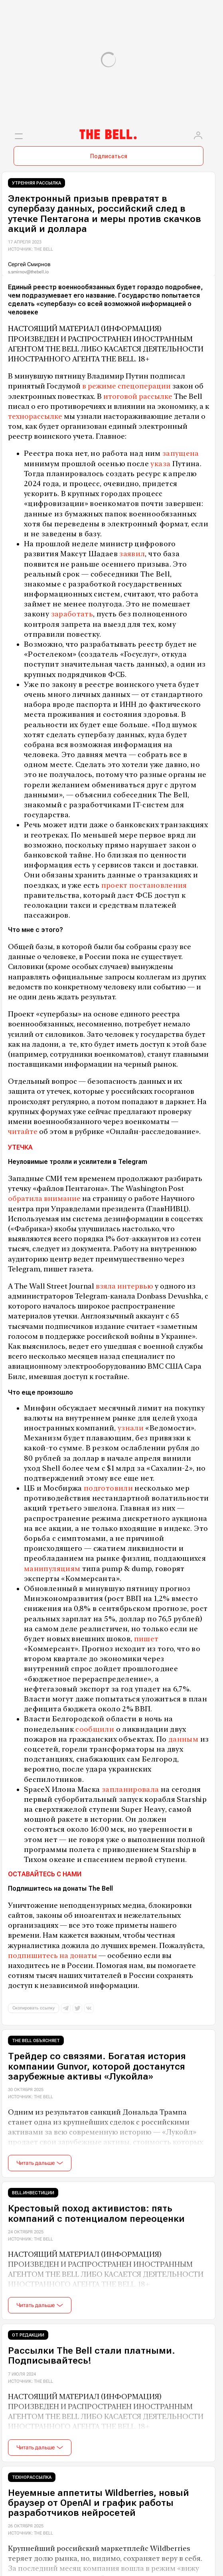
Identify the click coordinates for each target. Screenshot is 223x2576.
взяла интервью (123, 1286)
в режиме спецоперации (126, 386)
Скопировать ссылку (33, 2008)
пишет (145, 1638)
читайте (22, 1131)
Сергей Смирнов (29, 264)
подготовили (107, 1488)
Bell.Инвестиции (33, 2193)
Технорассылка (31, 2477)
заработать (71, 614)
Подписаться (108, 156)
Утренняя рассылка (36, 183)
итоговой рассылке (137, 396)
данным (183, 1739)
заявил (131, 553)
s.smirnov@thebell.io (28, 272)
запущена (180, 453)
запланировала (129, 1789)
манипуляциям (52, 1568)
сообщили (94, 1729)
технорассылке (35, 416)
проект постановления (143, 885)
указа (159, 463)
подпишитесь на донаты (52, 1955)
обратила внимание (44, 1198)
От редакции (28, 2335)
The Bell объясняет (36, 2040)
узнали (130, 1428)
